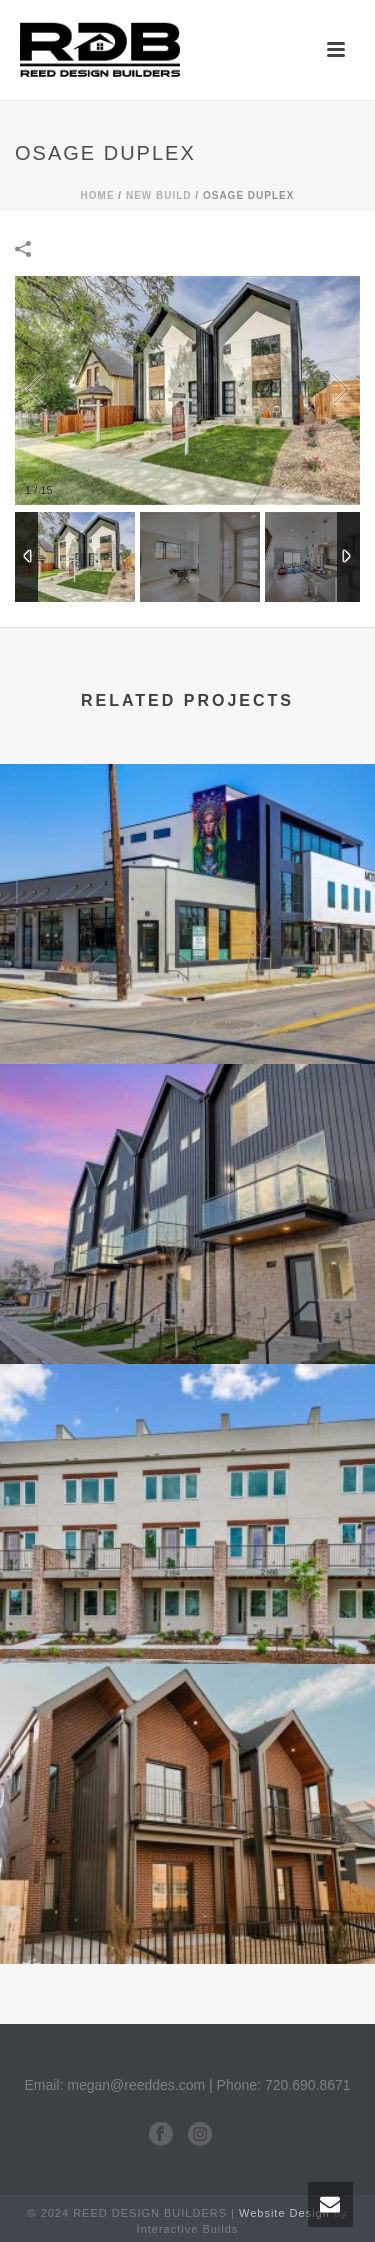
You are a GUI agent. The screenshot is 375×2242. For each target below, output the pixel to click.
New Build (159, 195)
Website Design (284, 2213)
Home (98, 195)
